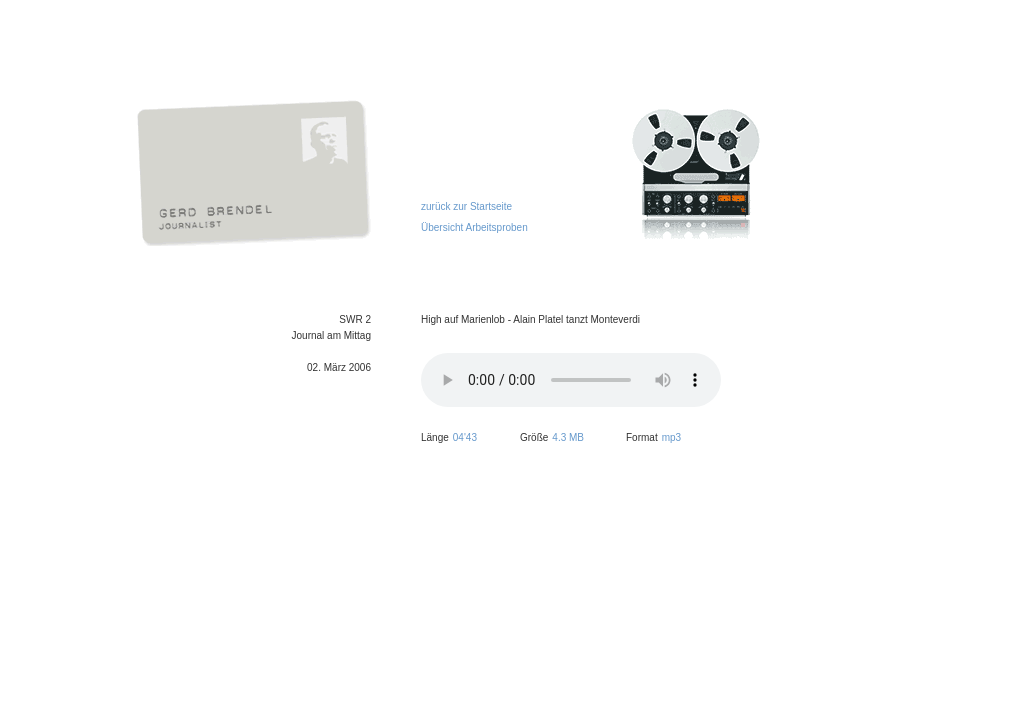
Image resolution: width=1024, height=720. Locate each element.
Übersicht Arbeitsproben (474, 227)
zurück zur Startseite (466, 206)
